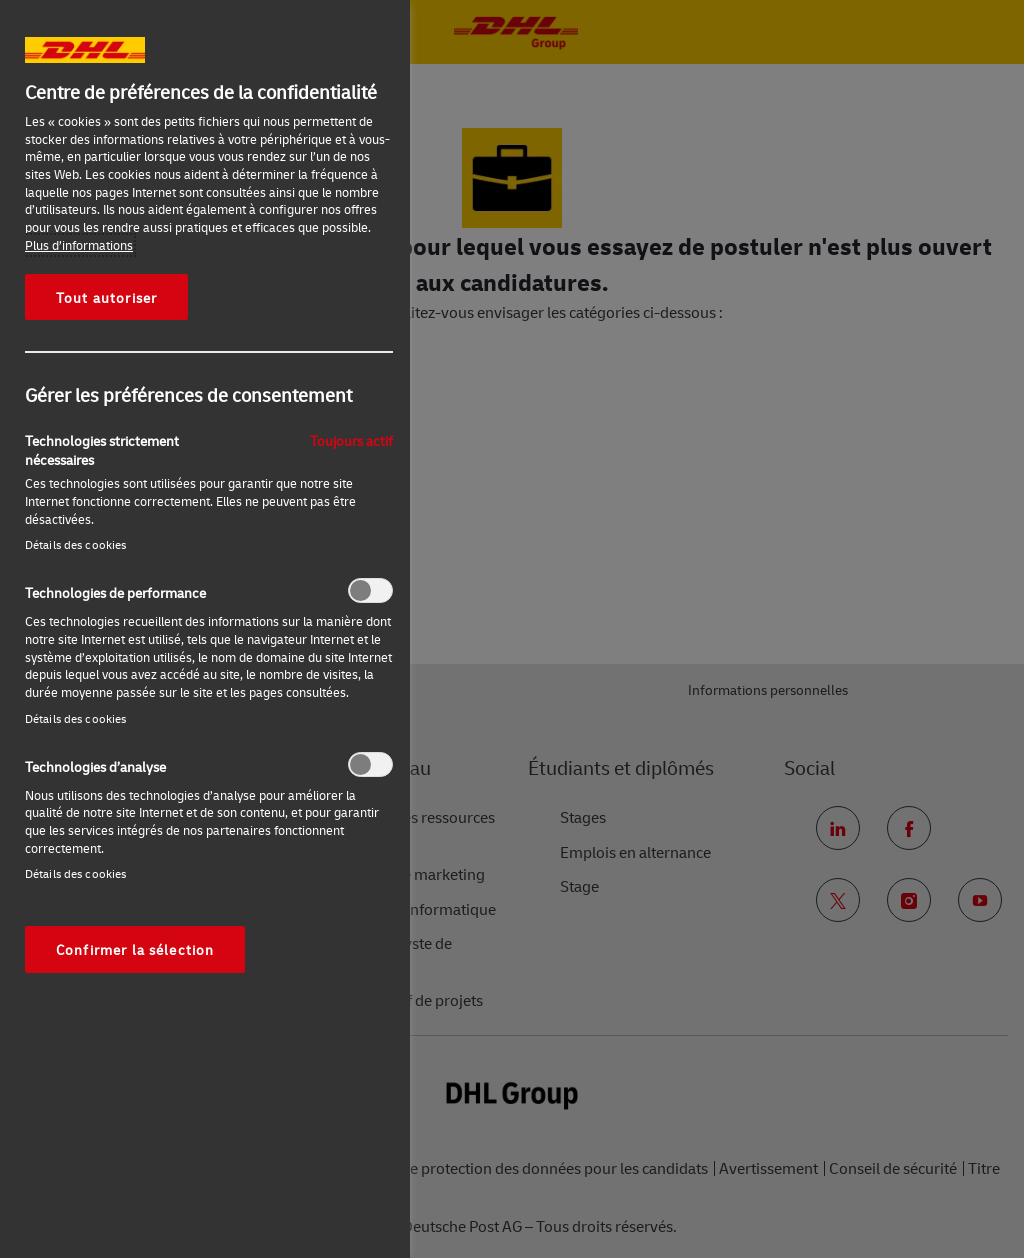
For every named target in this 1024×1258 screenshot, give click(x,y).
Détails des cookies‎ (75, 544)
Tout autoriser (106, 297)
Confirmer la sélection (135, 949)
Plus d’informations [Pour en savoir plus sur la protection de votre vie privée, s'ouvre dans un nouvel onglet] (79, 245)
